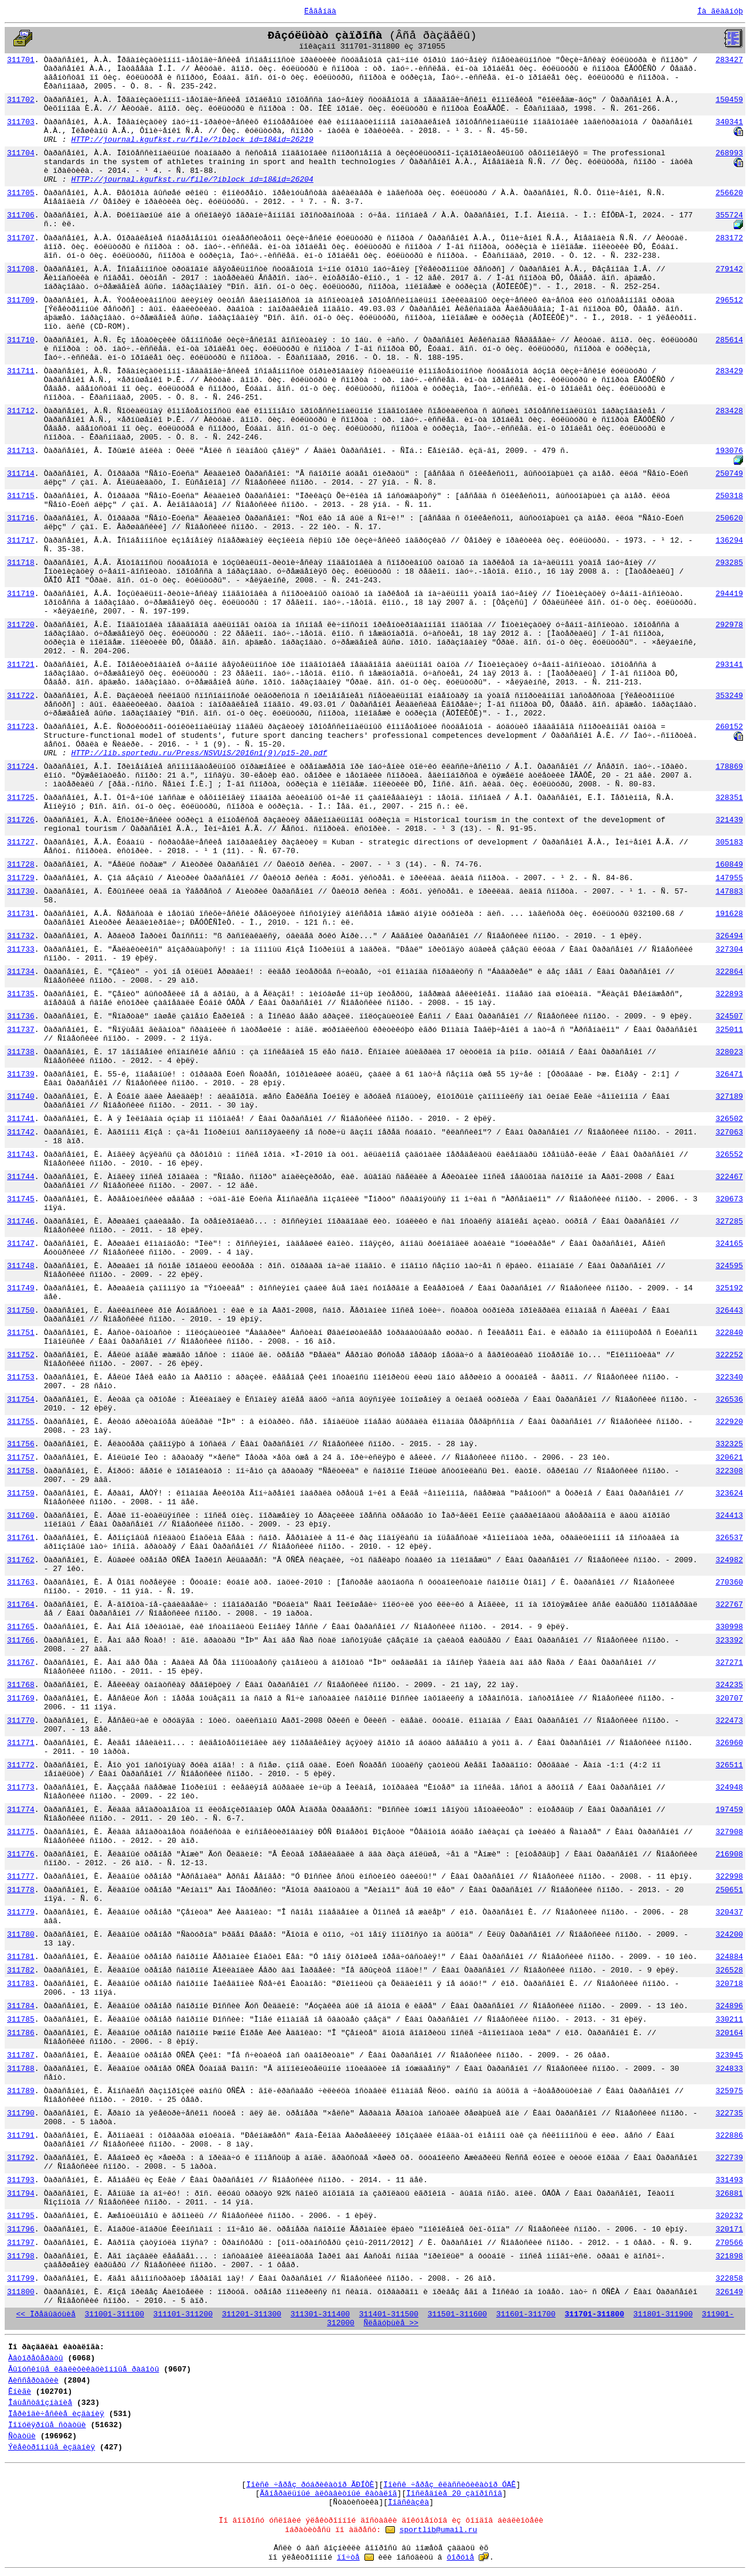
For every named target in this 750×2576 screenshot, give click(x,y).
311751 (21, 1332)
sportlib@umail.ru (439, 2530)
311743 (21, 1154)
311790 (21, 2113)
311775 (21, 1832)
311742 (21, 1132)
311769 (21, 1698)
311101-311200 (183, 2314)
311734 (21, 971)
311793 (21, 2180)
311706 (21, 215)
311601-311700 (525, 2314)
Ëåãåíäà (320, 11)
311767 (21, 1662)
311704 (21, 153)
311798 (21, 2256)
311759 (21, 1493)
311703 (21, 122)
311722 (21, 695)
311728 (21, 864)
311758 (21, 1471)
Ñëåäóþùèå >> (390, 2323)
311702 (21, 100)
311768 (21, 1685)
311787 (21, 2055)
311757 (21, 1457)
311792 (21, 2158)
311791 (21, 2135)
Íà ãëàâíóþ (720, 11)
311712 (21, 411)
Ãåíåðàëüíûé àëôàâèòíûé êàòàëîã (328, 2493)
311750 (21, 1310)
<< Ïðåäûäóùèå (46, 2314)
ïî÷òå (348, 2557)
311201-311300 (251, 2314)
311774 (21, 1809)
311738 (21, 1052)
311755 (21, 1422)
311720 (21, 625)
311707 (21, 238)
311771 (21, 1743)
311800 (21, 2292)
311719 (21, 594)
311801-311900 (663, 2314)
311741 (21, 1119)
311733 (21, 949)
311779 (21, 1912)
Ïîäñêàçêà (408, 2502)
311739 (21, 1074)
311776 (21, 1854)
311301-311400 (320, 2314)
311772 (21, 1765)
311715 (21, 496)
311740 (21, 1096)
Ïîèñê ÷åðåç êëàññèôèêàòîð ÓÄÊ (449, 2484)
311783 (21, 1983)
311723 (21, 727)
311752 (21, 1355)
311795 (21, 2216)
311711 (21, 371)
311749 (21, 1288)
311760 (21, 1515)
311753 (21, 1377)
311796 (21, 2229)
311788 (21, 2068)
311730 (21, 891)
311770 (21, 1720)
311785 (21, 2019)
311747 (21, 1243)
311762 (21, 1560)
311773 (21, 1787)
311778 (21, 1890)
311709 (21, 300)
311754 (21, 1399)
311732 (21, 936)
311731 (21, 913)
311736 (21, 1016)
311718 (21, 562)
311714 (21, 473)
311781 (21, 1957)
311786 (21, 2033)
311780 (21, 1934)
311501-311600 (457, 2314)
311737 (21, 1029)
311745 (21, 1199)
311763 (21, 1582)
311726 (21, 820)
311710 (21, 340)
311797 (21, 2242)
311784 (21, 2006)
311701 (21, 60)
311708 (21, 269)
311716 (21, 518)
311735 (21, 994)
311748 (21, 1266)
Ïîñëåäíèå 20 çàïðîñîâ (454, 2493)
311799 (21, 2278)
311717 (21, 540)
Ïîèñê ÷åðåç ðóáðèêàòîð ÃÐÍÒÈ (310, 2484)
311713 (21, 451)
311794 (21, 2193)
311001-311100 (114, 2314)
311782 (21, 1970)
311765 (21, 1627)
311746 (21, 1221)
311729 (21, 878)
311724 (21, 766)
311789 (21, 2091)
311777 (21, 1876)
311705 (21, 193)
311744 (21, 1177)
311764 (21, 1604)
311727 (21, 842)
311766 (21, 1640)
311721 (21, 664)
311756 (21, 1444)
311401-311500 (388, 2314)
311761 (21, 1538)
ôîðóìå (460, 2557)
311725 (21, 797)
